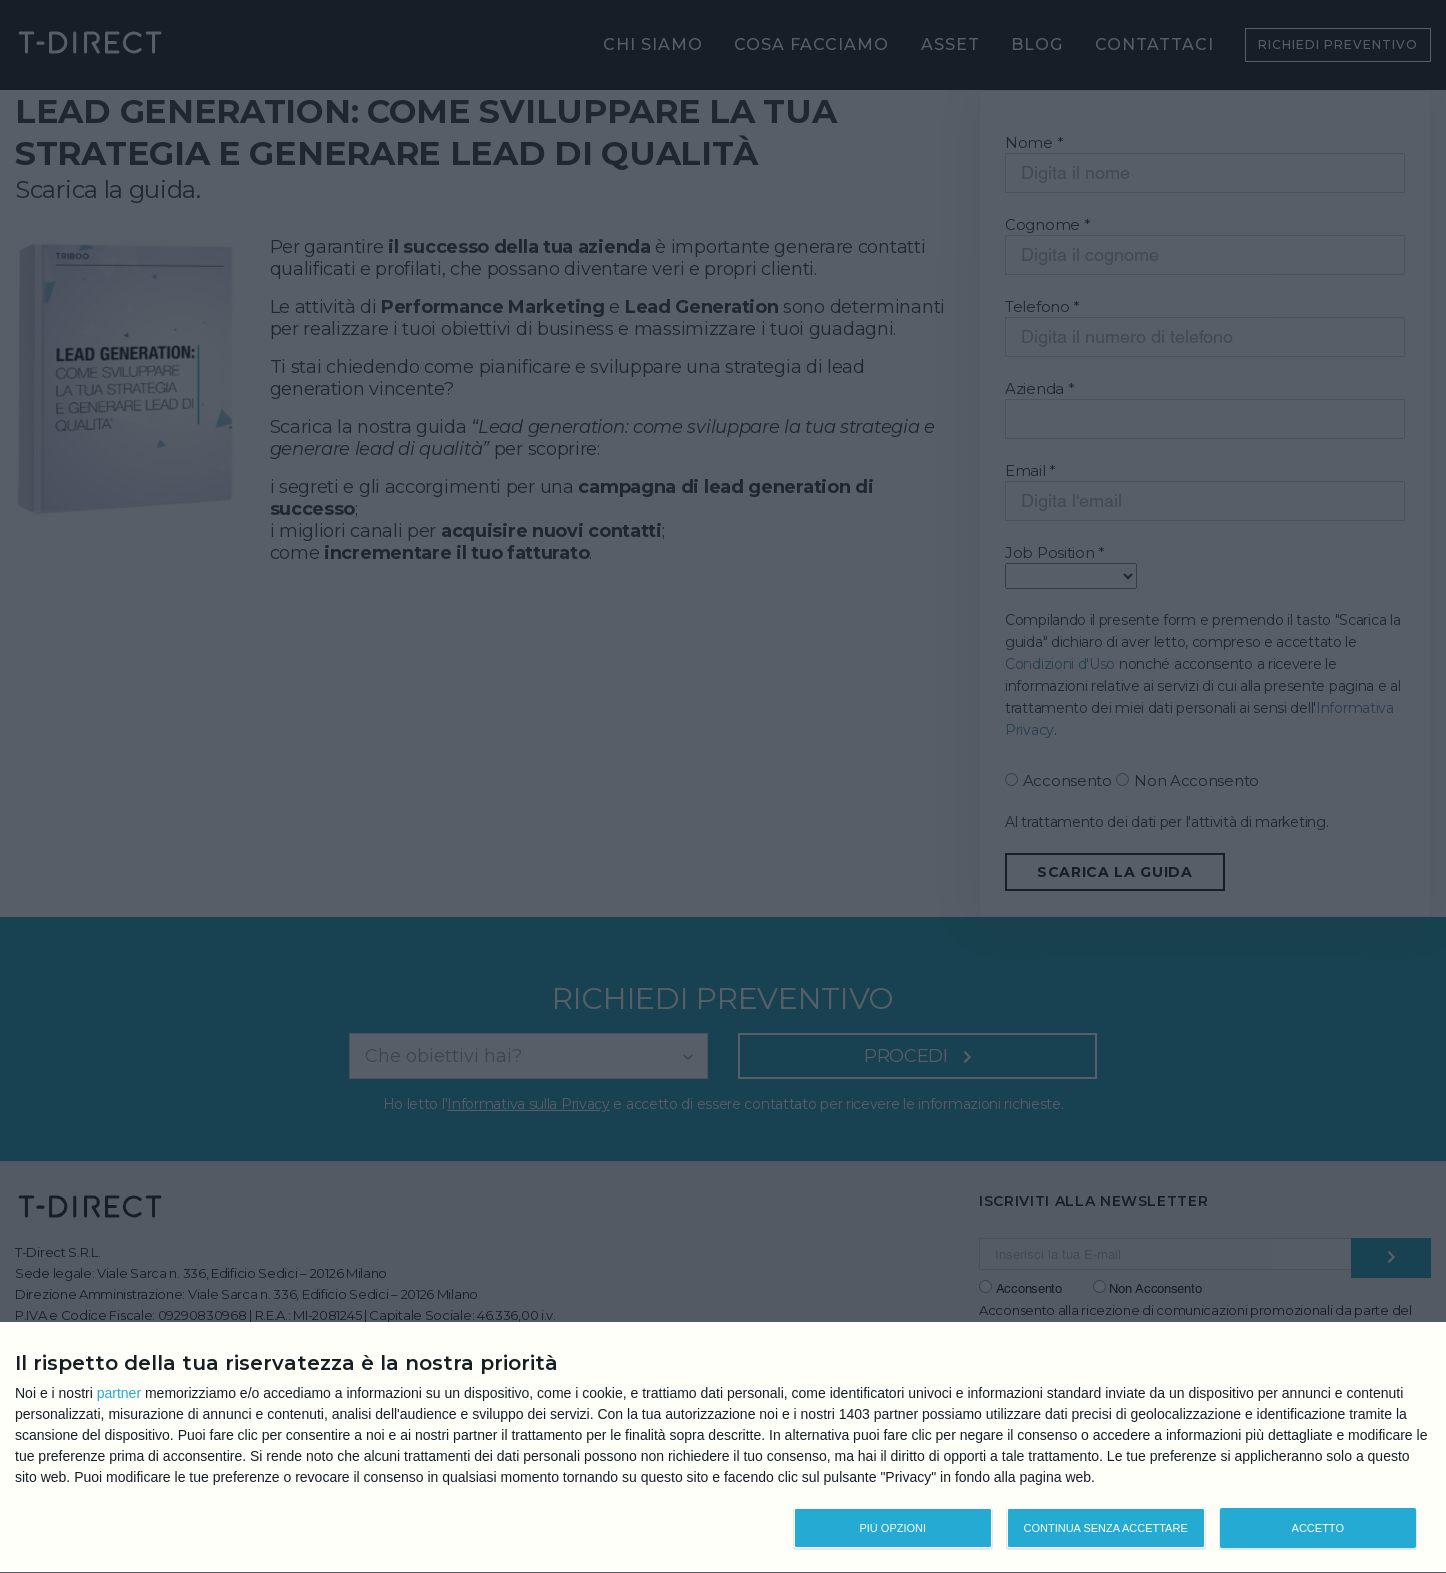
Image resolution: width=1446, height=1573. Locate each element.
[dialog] (723, 1448)
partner (119, 1393)
